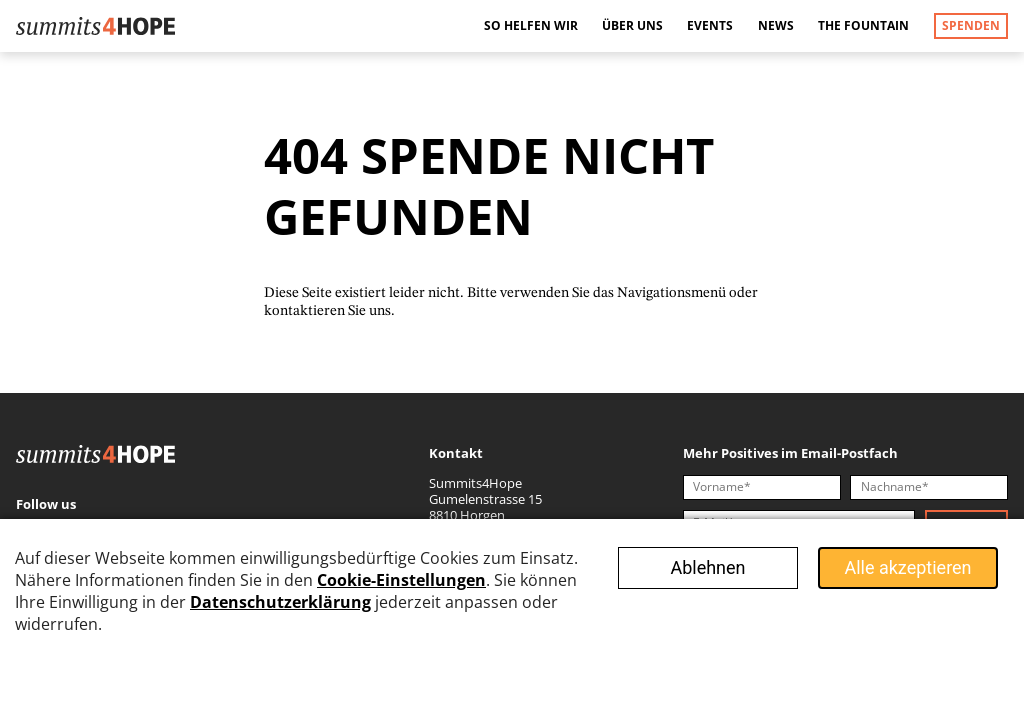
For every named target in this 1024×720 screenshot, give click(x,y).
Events (710, 25)
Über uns (632, 25)
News (776, 25)
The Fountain (863, 25)
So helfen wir (531, 25)
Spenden (971, 25)
